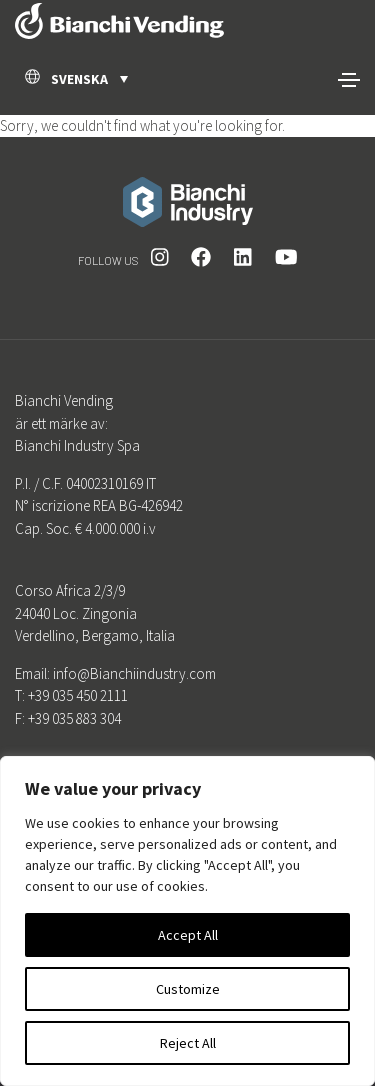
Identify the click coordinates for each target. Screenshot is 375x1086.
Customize (188, 989)
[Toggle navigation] (349, 80)
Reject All (188, 1043)
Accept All (188, 935)
